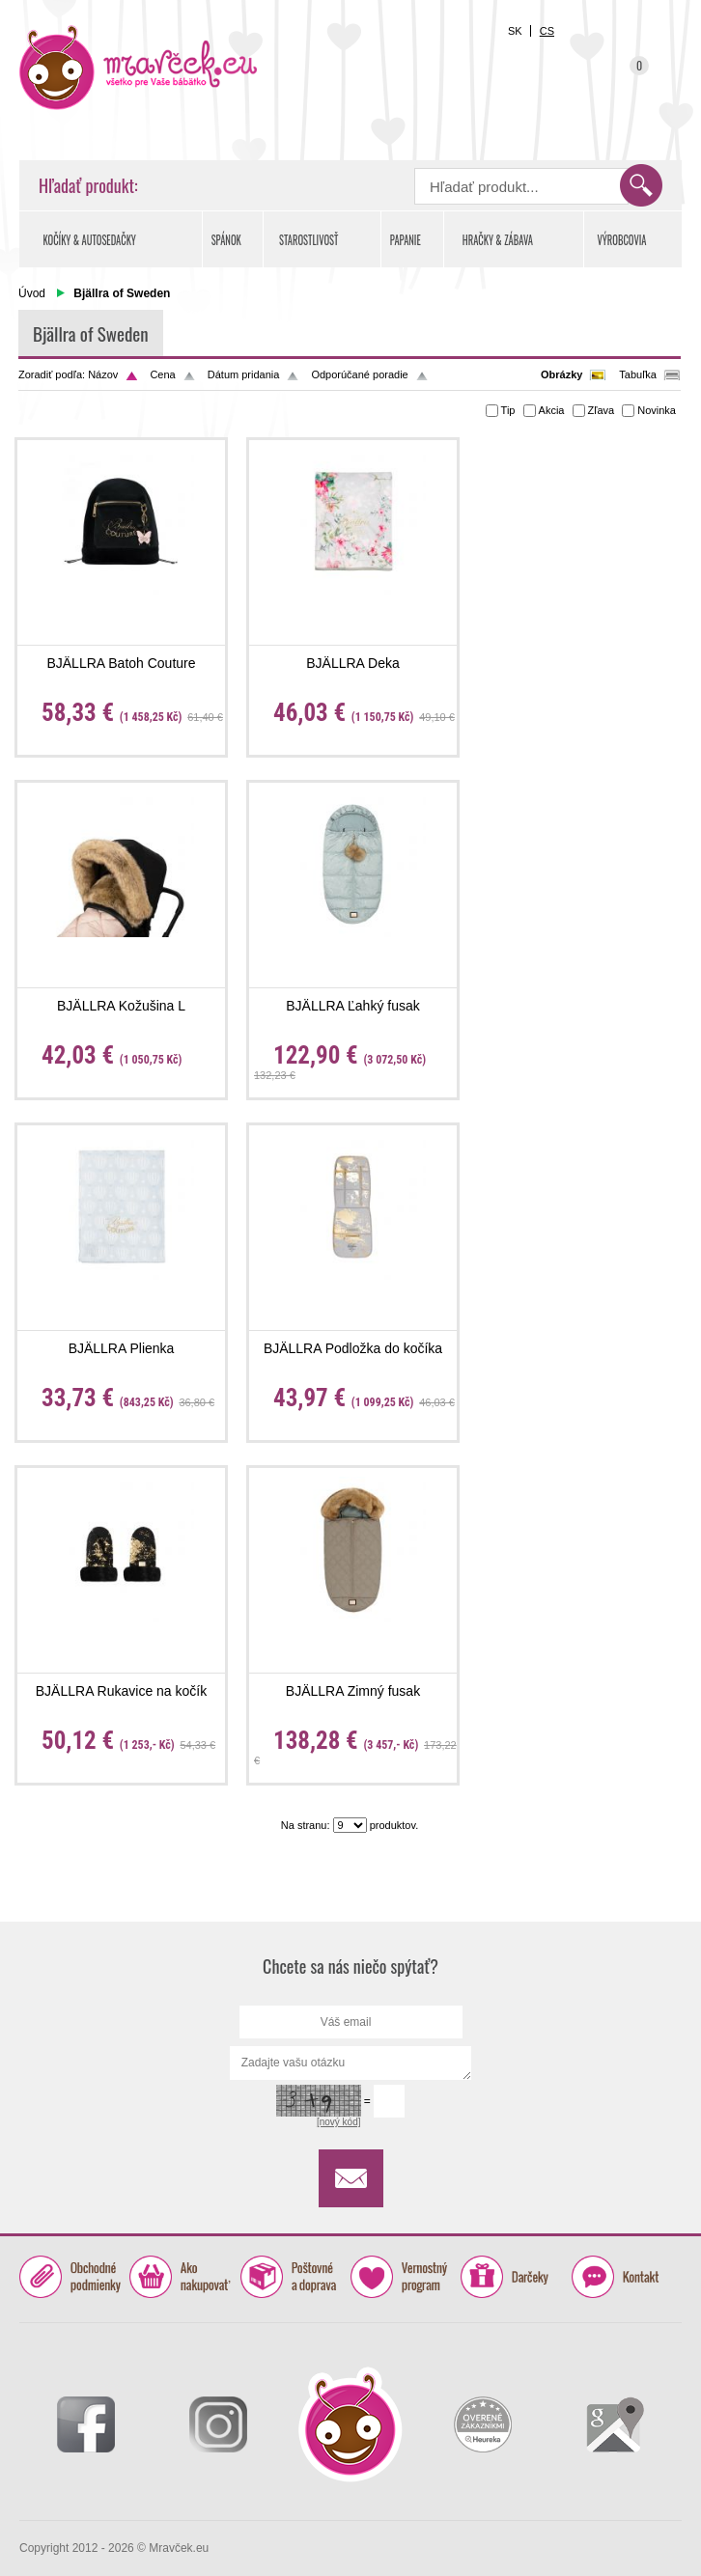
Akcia (552, 410)
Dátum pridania (244, 374)
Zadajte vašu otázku (351, 2063)
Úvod (31, 293)
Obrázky (561, 374)
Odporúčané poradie (359, 374)
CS (547, 31)
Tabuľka (638, 374)
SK (515, 31)
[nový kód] (339, 2122)
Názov (103, 374)
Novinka (656, 410)
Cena (162, 374)
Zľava (601, 410)
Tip (508, 410)
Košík (630, 76)
